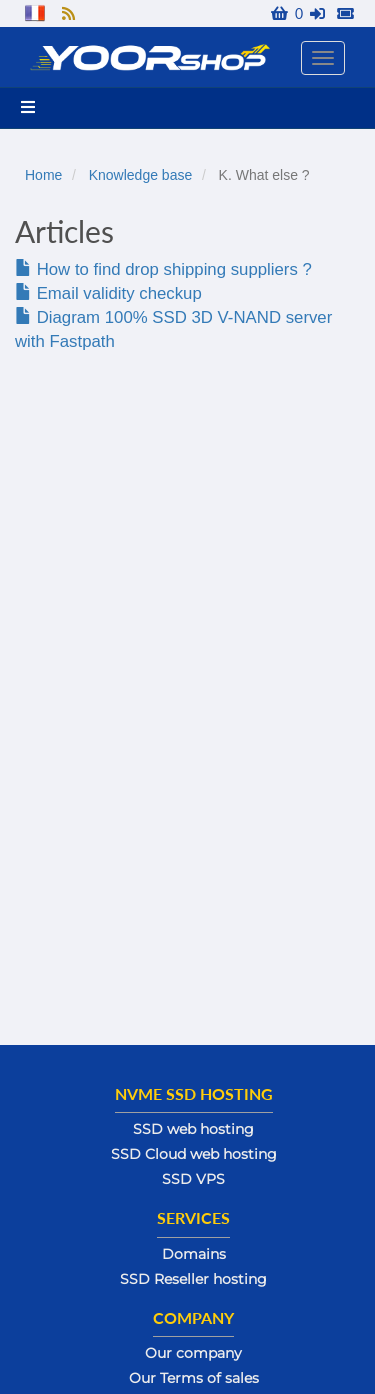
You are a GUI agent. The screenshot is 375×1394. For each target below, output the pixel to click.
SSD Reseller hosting (193, 1279)
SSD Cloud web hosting (194, 1154)
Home (43, 175)
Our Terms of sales (194, 1378)
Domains (194, 1254)
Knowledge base (141, 175)
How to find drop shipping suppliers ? (163, 269)
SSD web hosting (193, 1129)
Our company (193, 1353)
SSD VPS (193, 1179)
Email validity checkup (108, 293)
